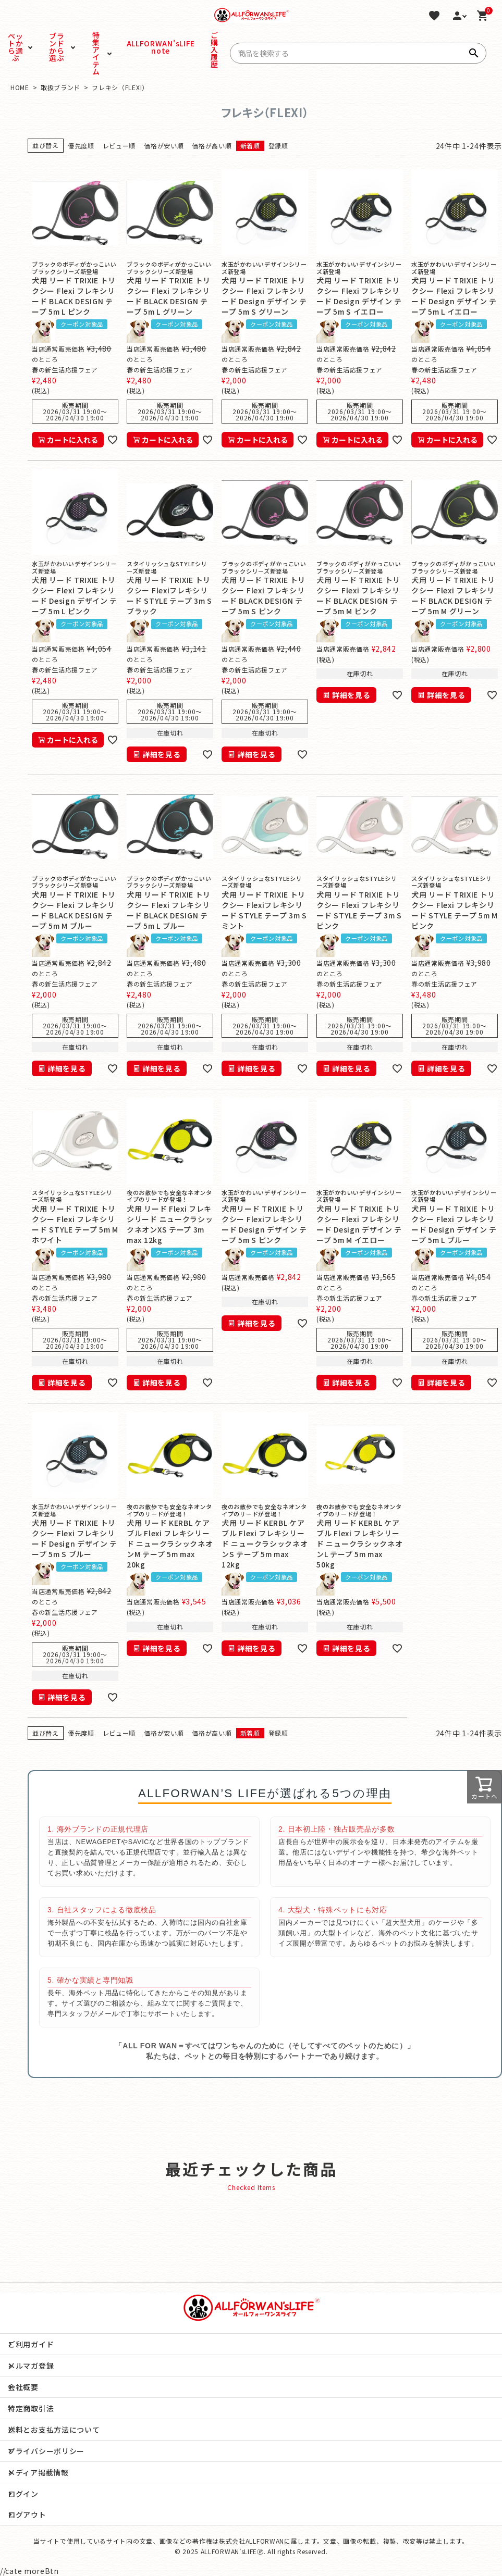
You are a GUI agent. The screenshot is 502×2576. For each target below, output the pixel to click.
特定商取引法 (31, 2408)
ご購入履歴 (214, 49)
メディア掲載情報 (38, 2472)
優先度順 (81, 145)
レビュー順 (119, 145)
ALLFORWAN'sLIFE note (144, 47)
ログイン (23, 2493)
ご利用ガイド (31, 2344)
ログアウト (27, 2514)
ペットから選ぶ (15, 47)
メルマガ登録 (31, 2365)
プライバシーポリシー (46, 2451)
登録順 (278, 145)
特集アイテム (96, 53)
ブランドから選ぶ (56, 47)
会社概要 (23, 2387)
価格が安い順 (163, 145)
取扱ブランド (60, 87)
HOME (19, 87)
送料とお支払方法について (54, 2429)
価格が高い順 (211, 145)
